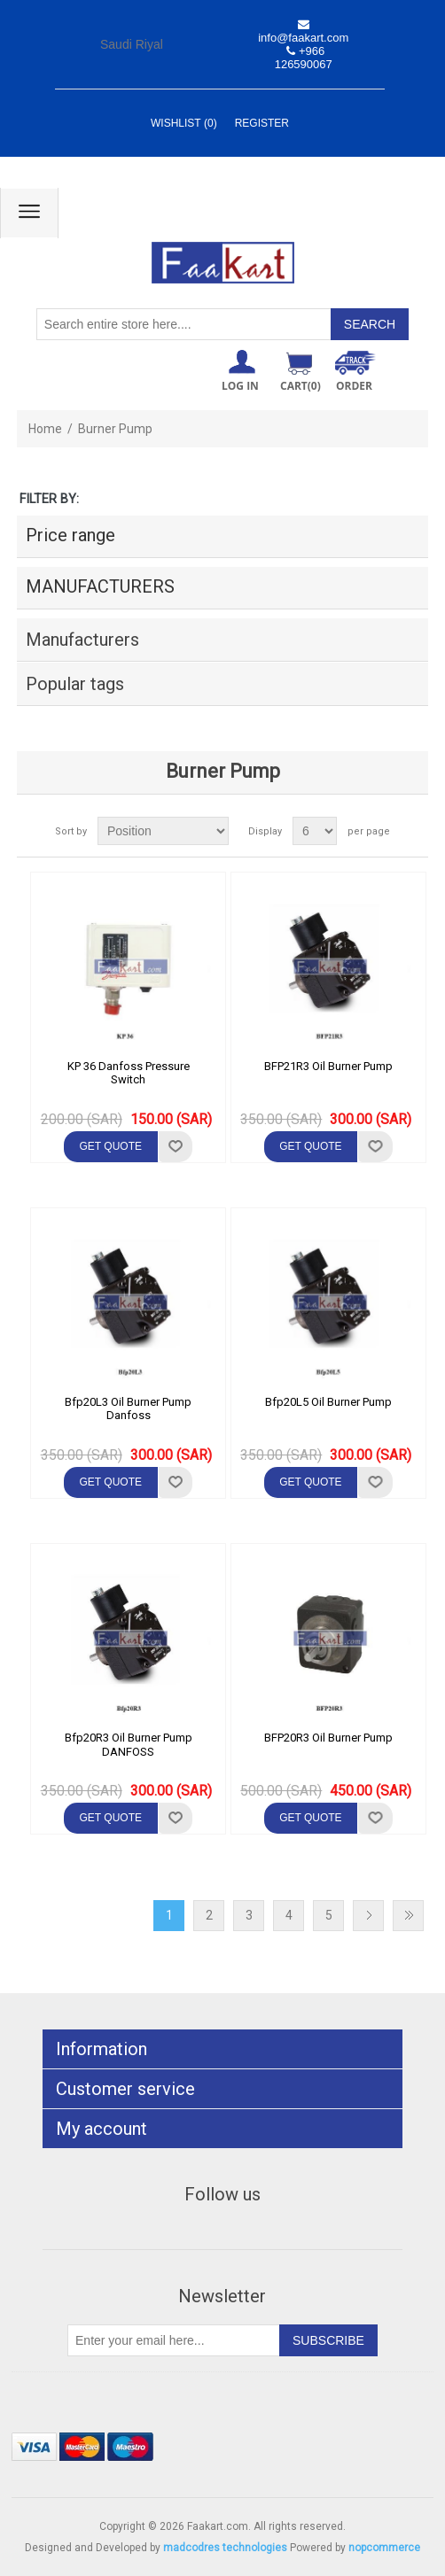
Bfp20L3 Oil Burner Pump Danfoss (128, 1409)
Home (45, 429)
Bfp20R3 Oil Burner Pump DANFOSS (128, 1744)
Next (368, 1915)
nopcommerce (384, 2547)
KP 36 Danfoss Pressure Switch (128, 1073)
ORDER (354, 385)
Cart (300, 385)
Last (408, 1915)
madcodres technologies (225, 2547)
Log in (240, 385)
